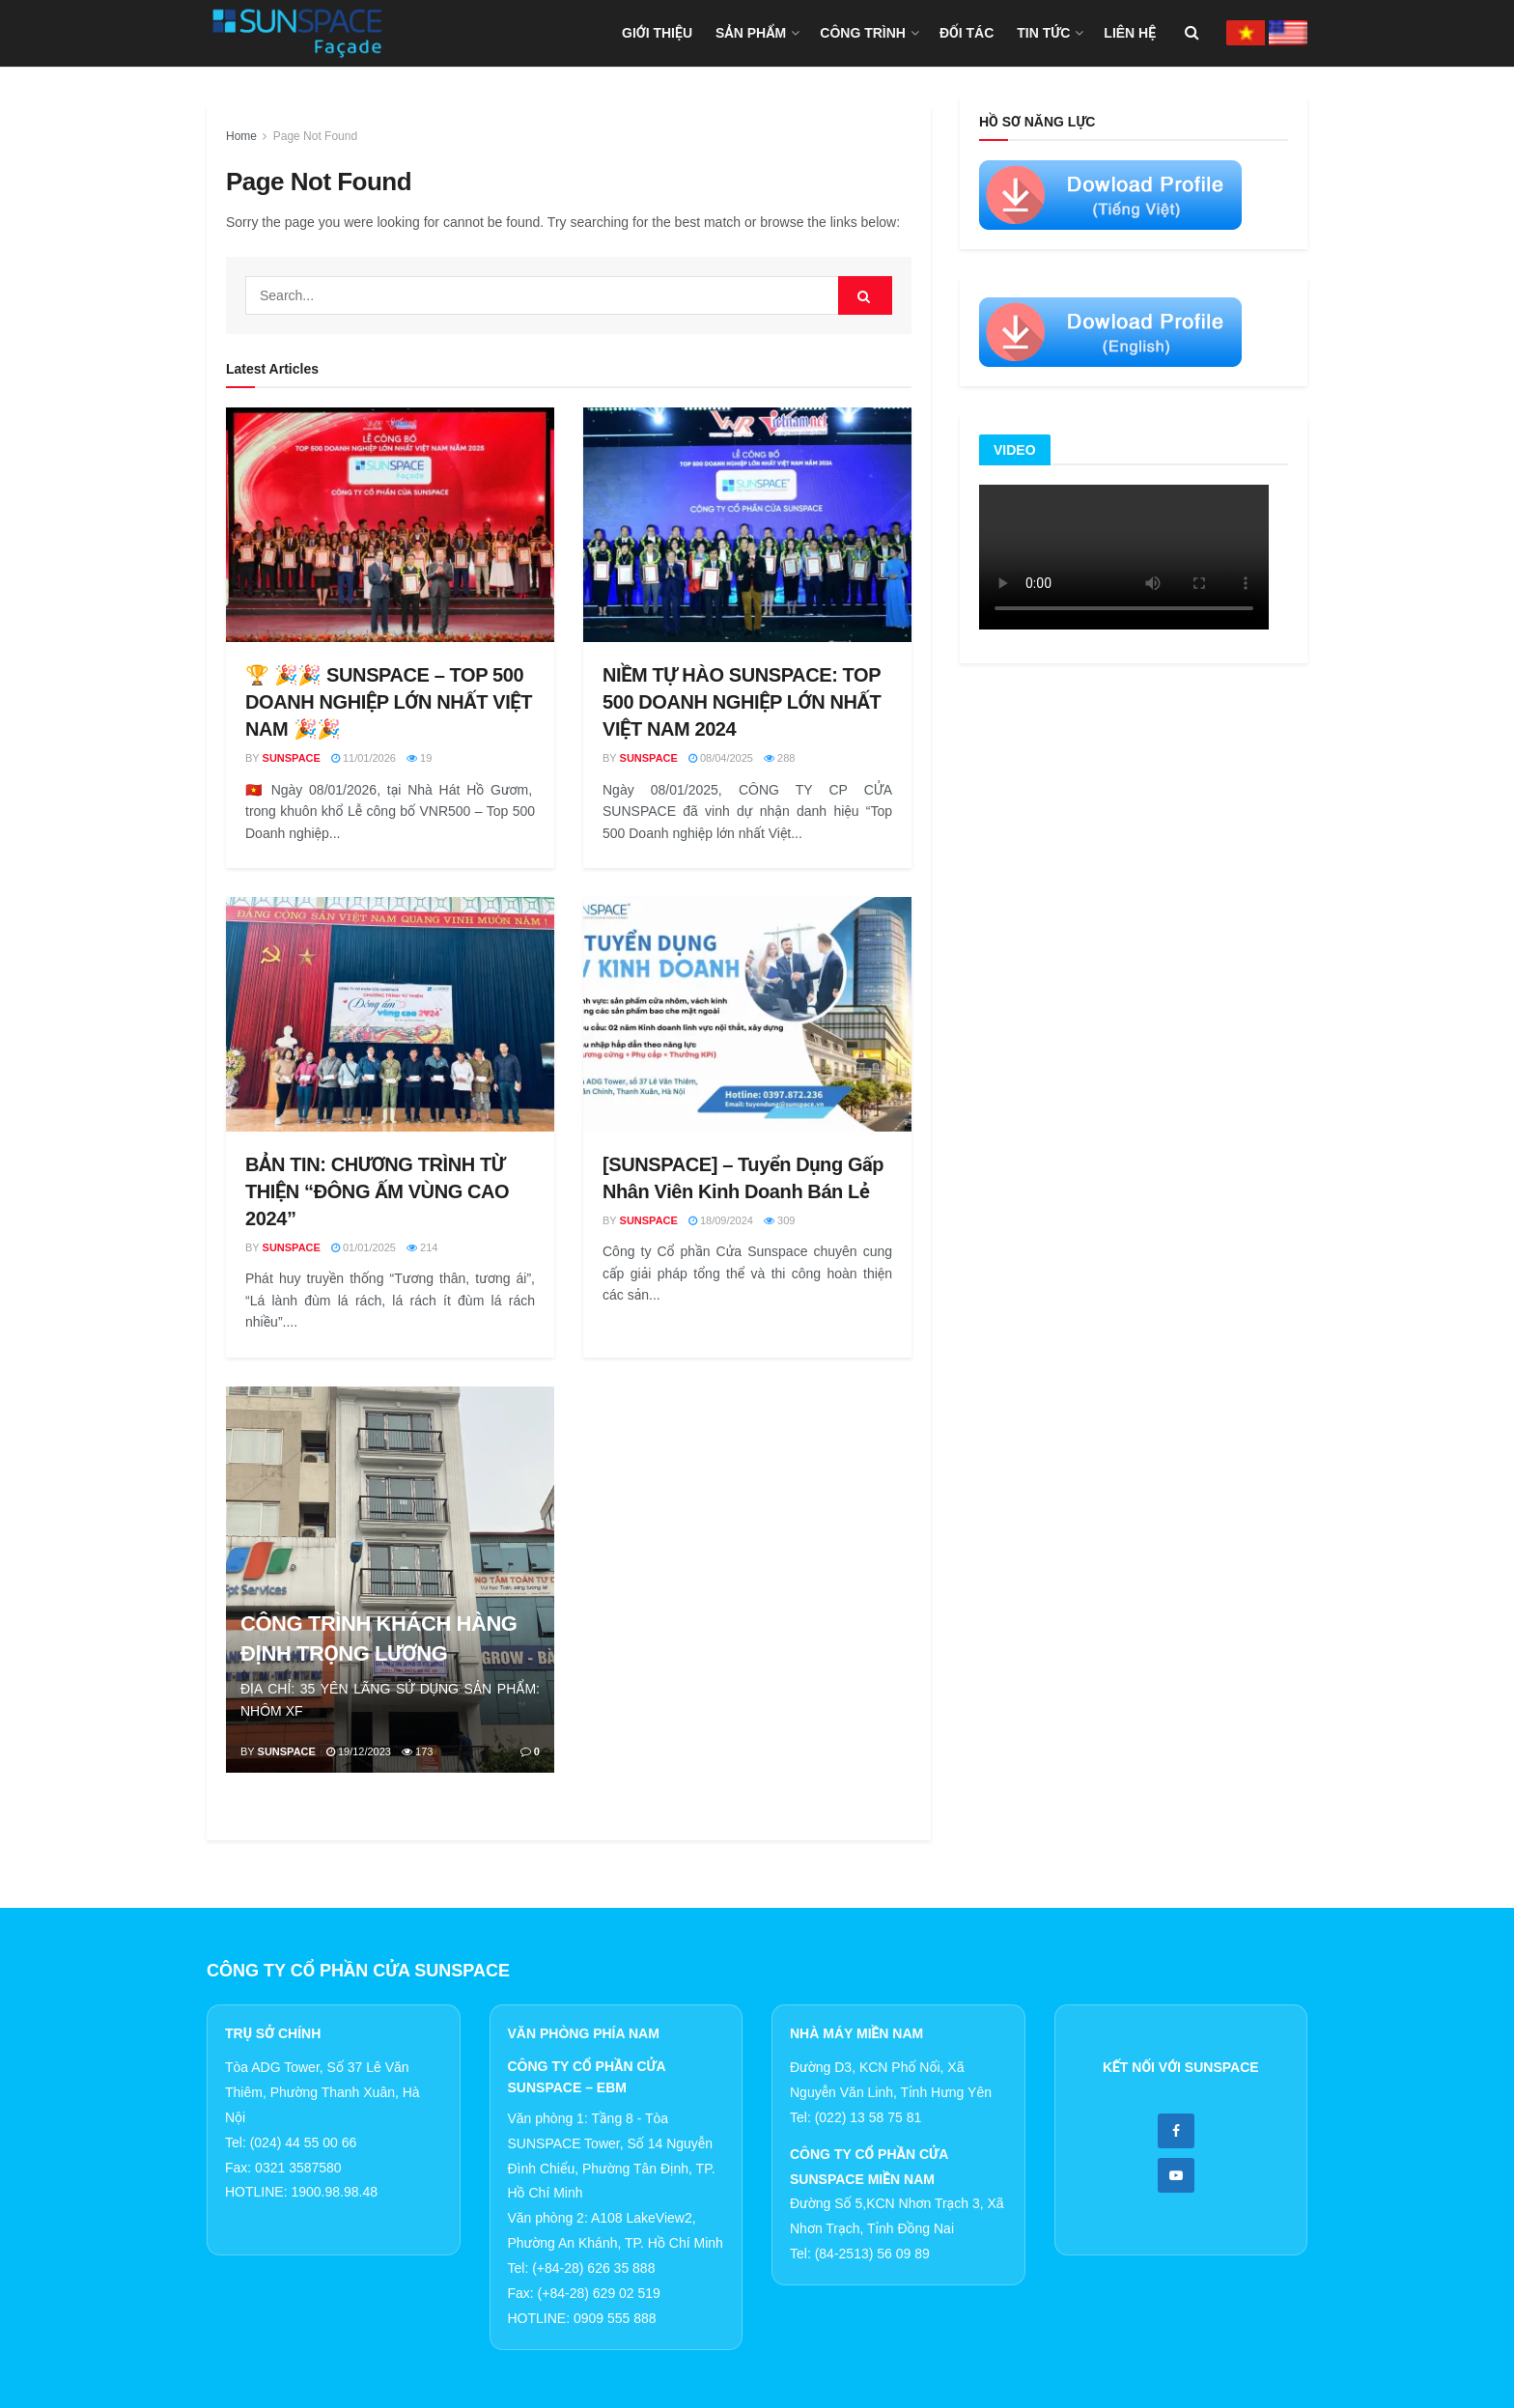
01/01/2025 (363, 1247)
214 (422, 1247)
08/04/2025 (720, 758)
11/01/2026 (363, 758)
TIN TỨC (1043, 33)
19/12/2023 (358, 1751)
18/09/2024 (720, 1220)
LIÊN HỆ (1130, 33)
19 (419, 758)
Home (241, 136)
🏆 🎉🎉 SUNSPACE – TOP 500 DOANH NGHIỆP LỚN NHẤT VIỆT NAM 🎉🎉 (388, 702)
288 (779, 758)
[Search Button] (865, 295)
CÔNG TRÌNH (863, 33)
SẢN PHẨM (750, 33)
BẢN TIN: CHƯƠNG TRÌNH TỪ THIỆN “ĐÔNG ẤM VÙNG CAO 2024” (377, 1191)
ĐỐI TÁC (966, 33)
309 (779, 1220)
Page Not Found (315, 136)
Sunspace (292, 758)
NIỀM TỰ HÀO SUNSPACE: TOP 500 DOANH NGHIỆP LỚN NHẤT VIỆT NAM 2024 (742, 702)
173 (417, 1751)
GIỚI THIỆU (657, 33)
